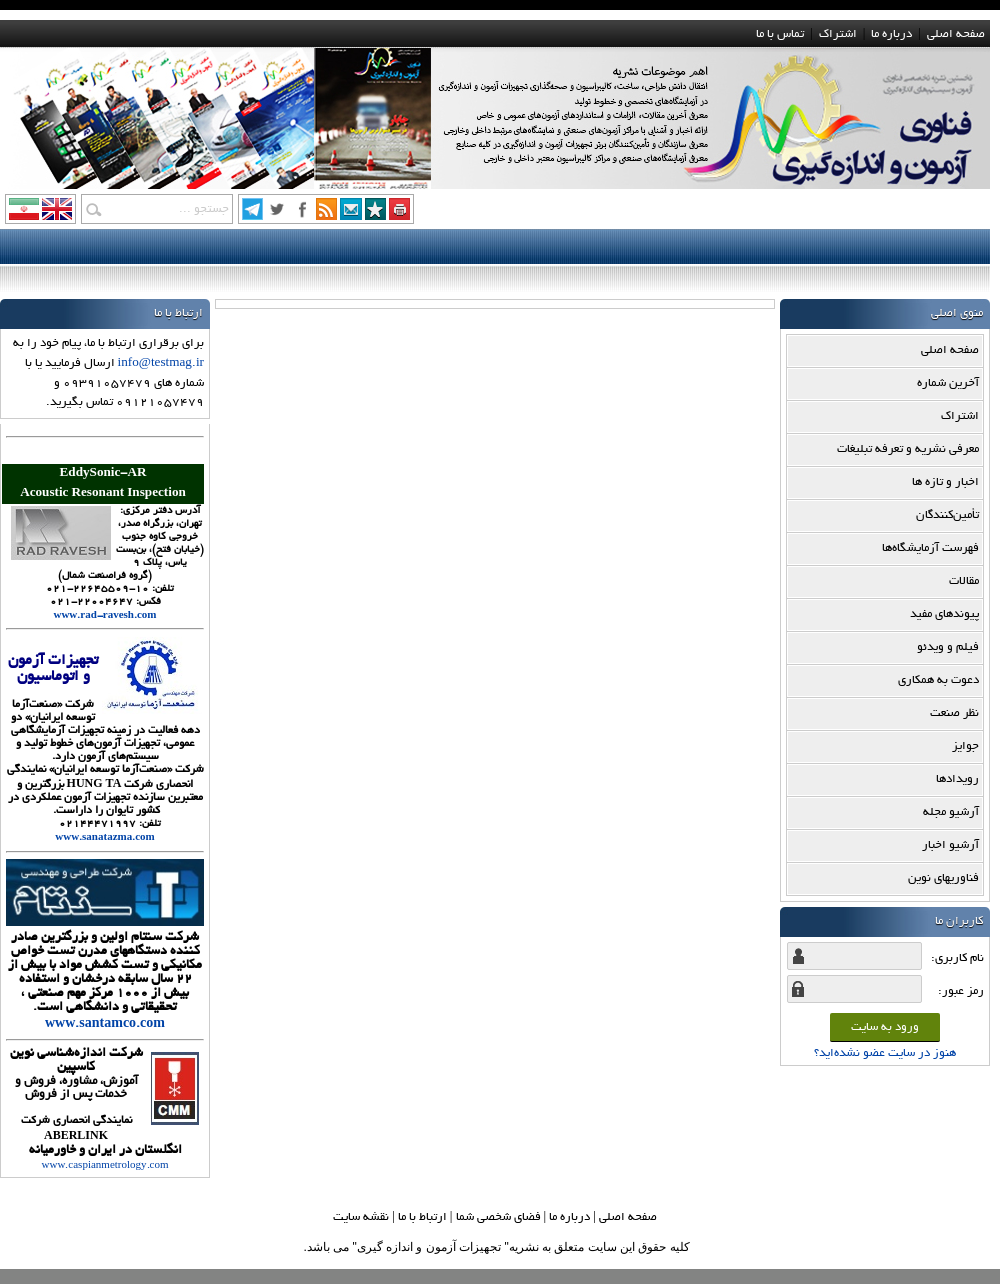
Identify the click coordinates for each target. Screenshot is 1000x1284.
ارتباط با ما (422, 1217)
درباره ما (891, 34)
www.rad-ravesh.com (104, 616)
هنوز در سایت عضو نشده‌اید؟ (885, 1053)
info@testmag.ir (161, 363)
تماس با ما (780, 34)
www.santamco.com (105, 1025)
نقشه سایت (361, 1217)
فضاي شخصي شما (498, 1217)
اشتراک (838, 34)
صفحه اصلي (628, 1217)
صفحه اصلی (956, 34)
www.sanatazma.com (104, 838)
